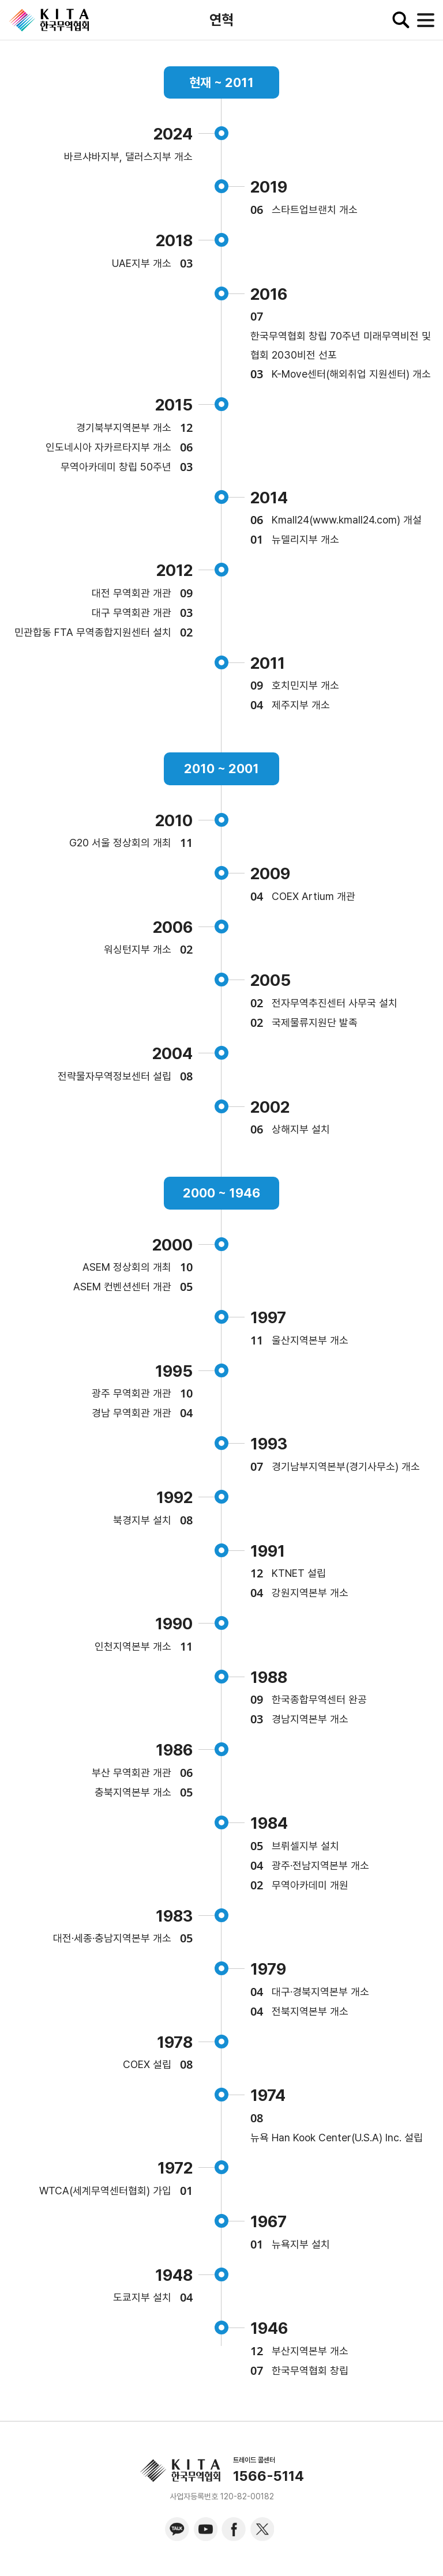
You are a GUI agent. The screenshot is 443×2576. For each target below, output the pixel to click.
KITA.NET (49, 20)
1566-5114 (268, 2476)
